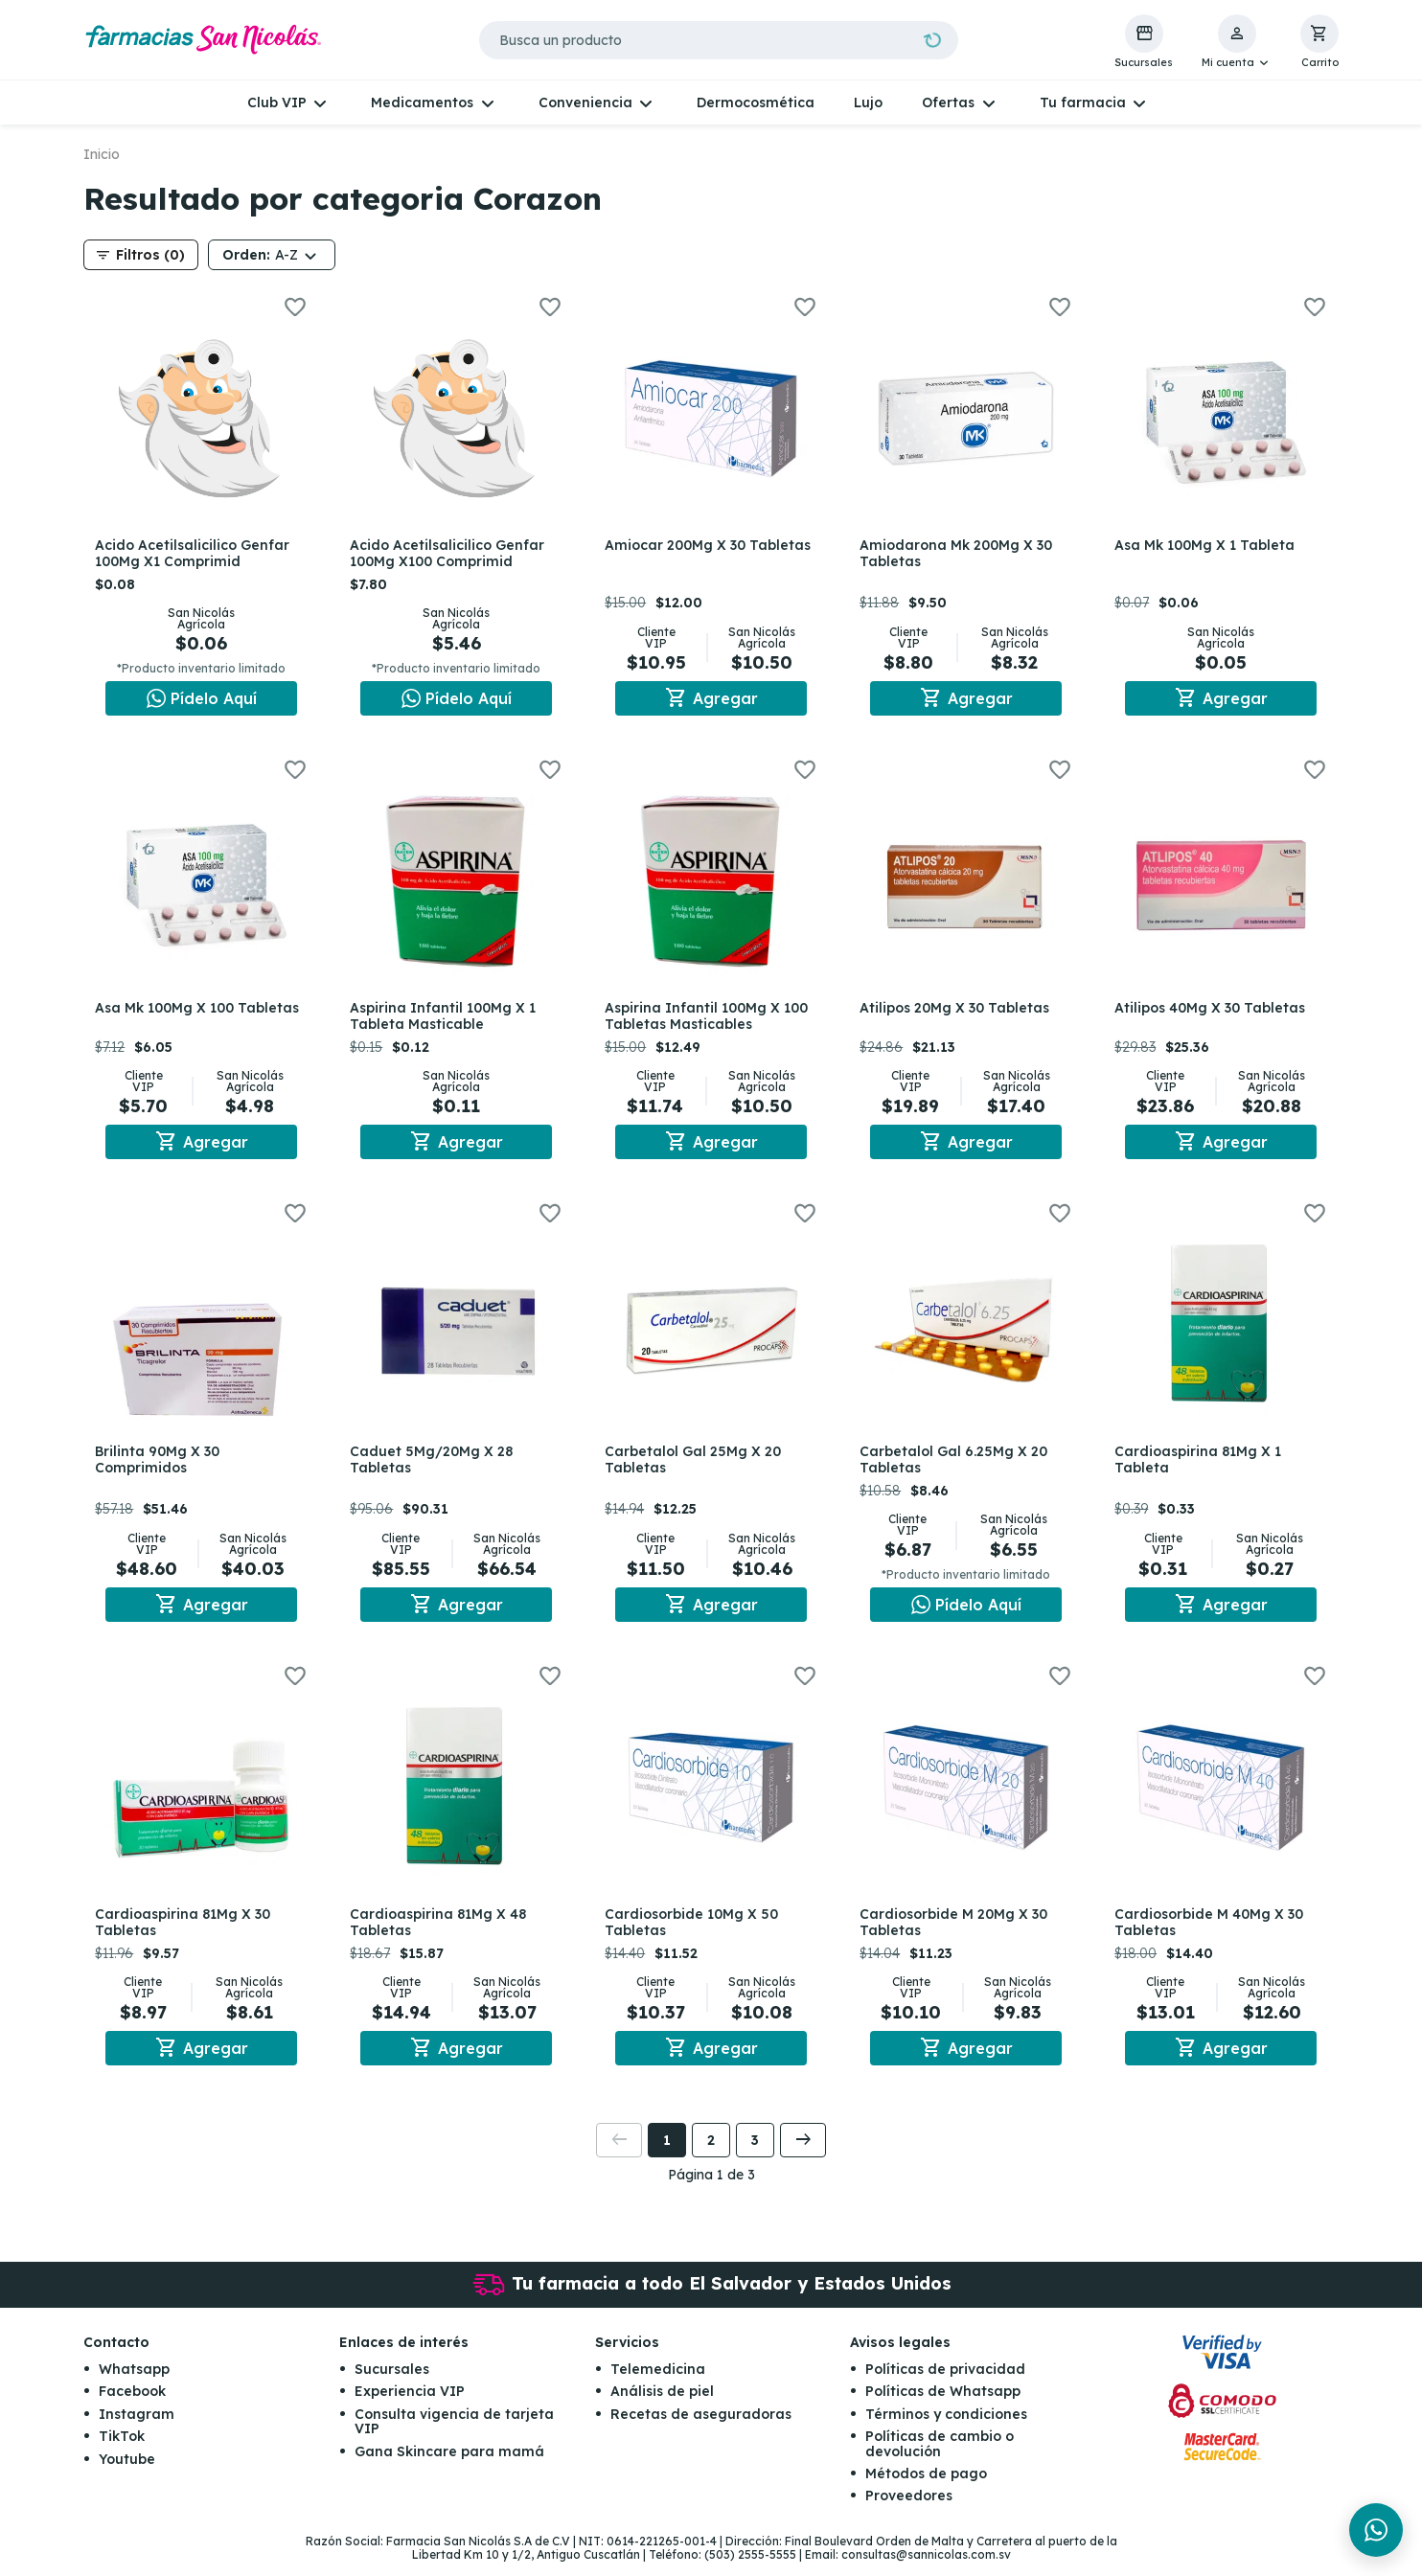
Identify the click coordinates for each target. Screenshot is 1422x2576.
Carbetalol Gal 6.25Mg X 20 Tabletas (957, 1467)
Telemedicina (657, 2383)
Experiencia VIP (410, 2405)
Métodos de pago (926, 2487)
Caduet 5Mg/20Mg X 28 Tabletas (435, 1467)
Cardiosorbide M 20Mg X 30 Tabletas (957, 1932)
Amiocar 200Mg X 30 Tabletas (678, 553)
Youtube (127, 2472)
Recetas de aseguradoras (700, 2428)
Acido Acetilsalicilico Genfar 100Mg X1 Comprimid (196, 553)
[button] (1237, 42)
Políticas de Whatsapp (943, 2405)
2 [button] (711, 2154)
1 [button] (667, 2154)
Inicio (101, 154)
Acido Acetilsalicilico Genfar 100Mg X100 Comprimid (451, 553)
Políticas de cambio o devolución (939, 2457)
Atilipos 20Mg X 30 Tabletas (958, 1011)
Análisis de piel (662, 2405)
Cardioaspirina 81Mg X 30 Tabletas (186, 1932)
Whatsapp (134, 2383)
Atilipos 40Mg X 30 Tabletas (1213, 1011)
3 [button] (755, 2154)
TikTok (122, 2450)
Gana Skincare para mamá (449, 2464)
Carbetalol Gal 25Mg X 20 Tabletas (696, 1467)
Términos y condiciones (946, 2428)
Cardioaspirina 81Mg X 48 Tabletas (442, 1932)
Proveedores (908, 2510)
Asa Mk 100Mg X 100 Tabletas (201, 1011)
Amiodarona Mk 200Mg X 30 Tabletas (959, 553)
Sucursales (392, 2383)
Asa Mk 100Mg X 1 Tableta (1208, 545)
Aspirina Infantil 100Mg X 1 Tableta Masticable (446, 1020)
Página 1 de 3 (711, 2189)
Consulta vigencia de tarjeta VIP (454, 2435)
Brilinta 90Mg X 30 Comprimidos (161, 1467)
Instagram (136, 2428)
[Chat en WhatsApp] (201, 698)
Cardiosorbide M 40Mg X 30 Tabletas (1212, 1932)
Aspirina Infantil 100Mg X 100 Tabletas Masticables (710, 1020)
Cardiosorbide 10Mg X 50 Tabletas (695, 1932)
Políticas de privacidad (945, 2383)
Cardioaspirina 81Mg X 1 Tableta (1201, 1467)
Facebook (132, 2405)
